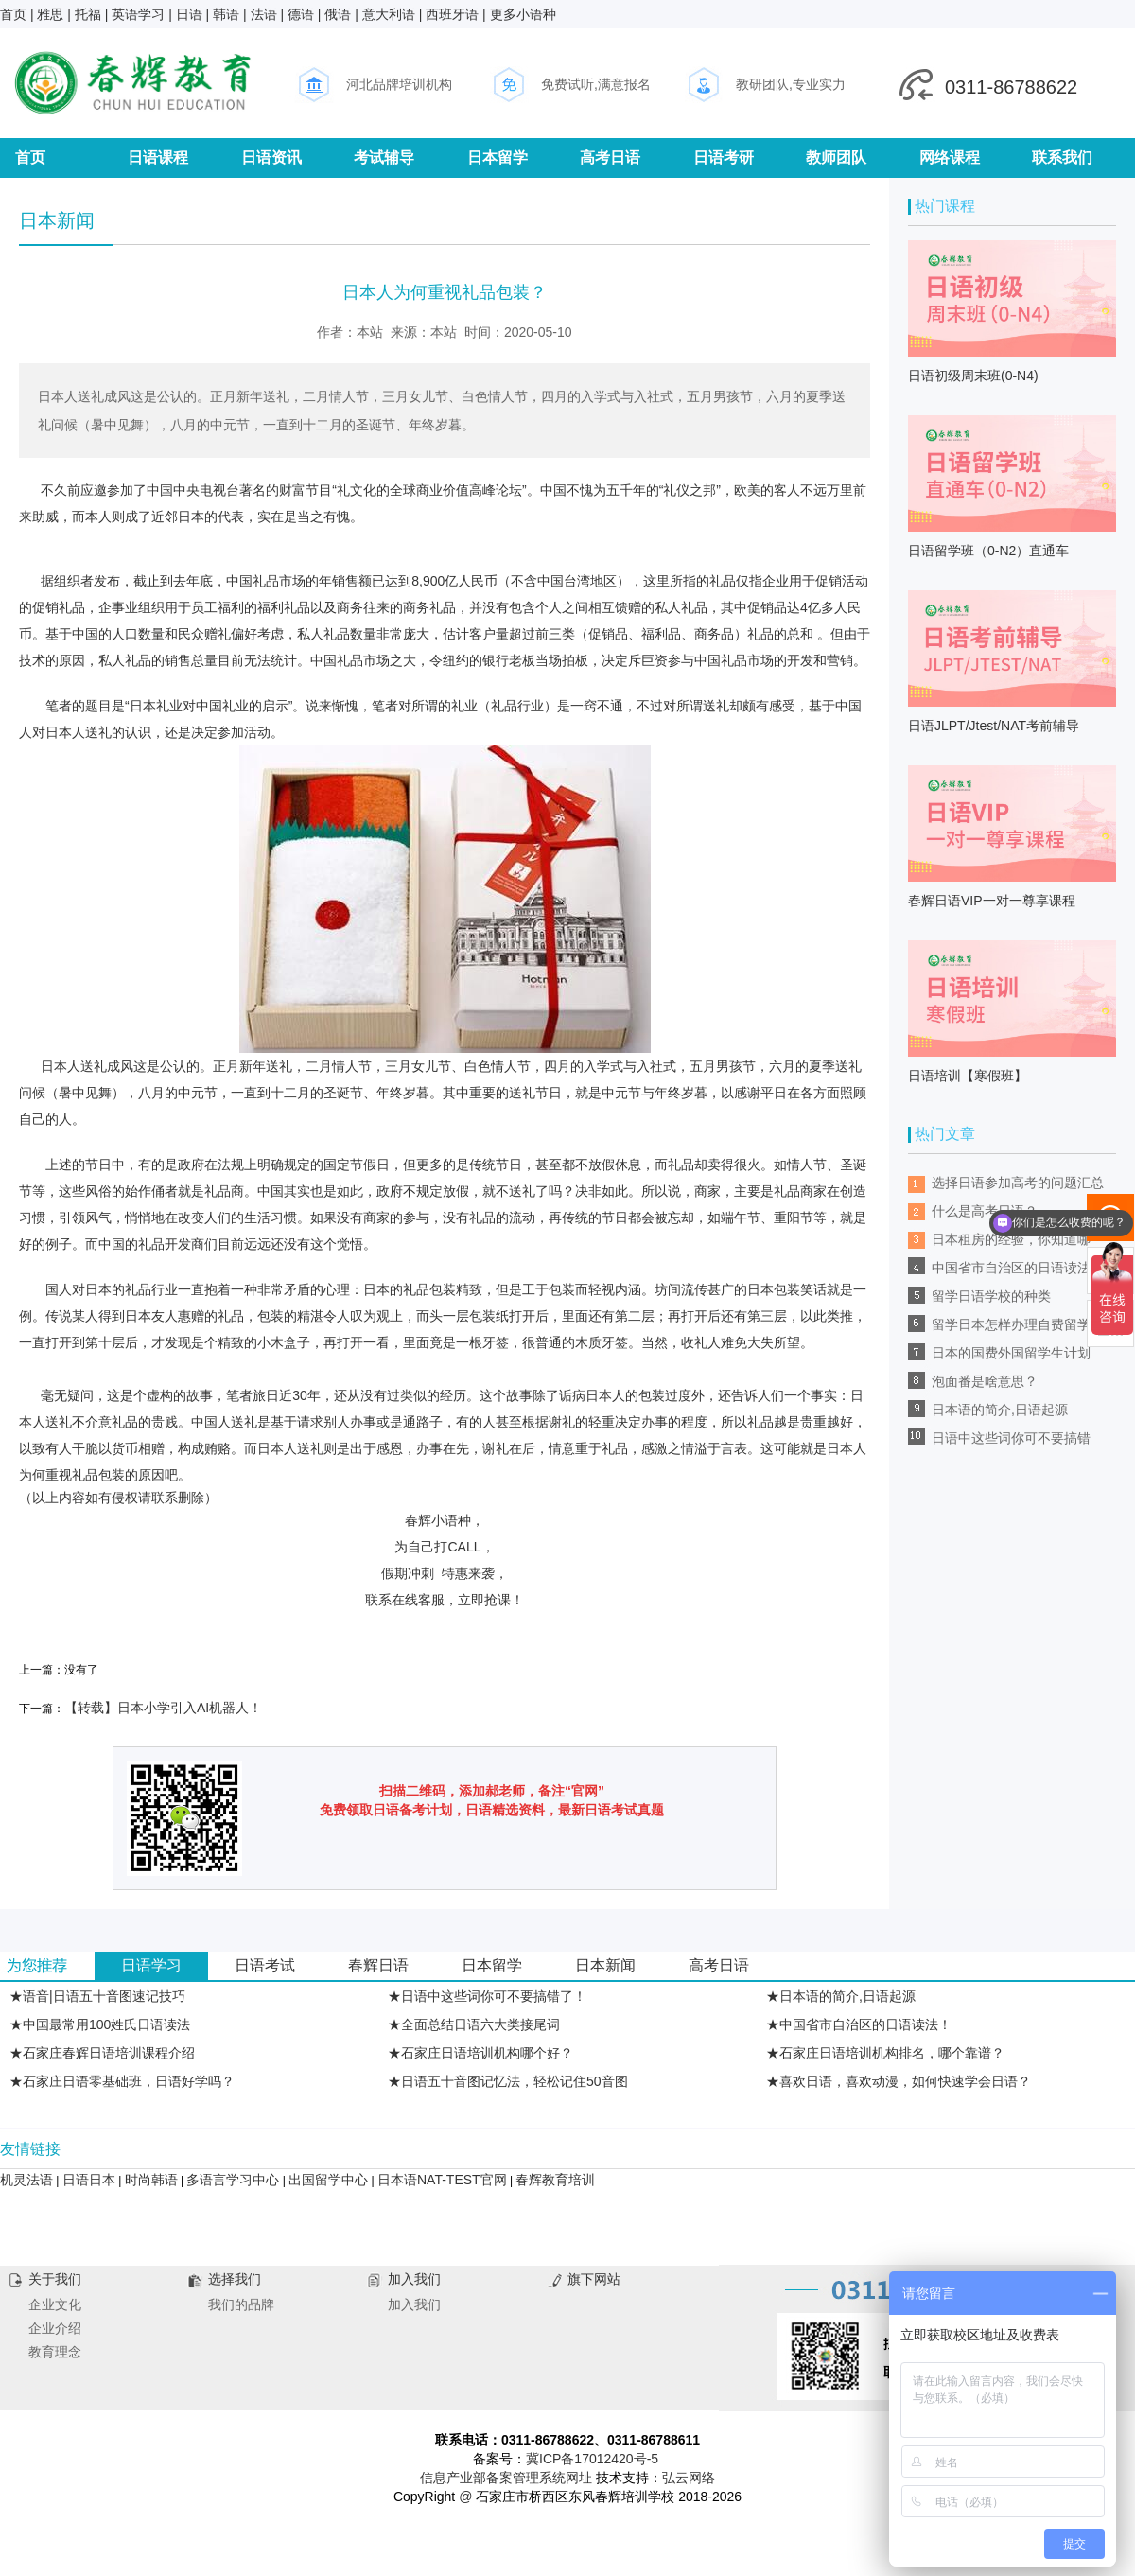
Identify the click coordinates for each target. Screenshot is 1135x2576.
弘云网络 (688, 2477)
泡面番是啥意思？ (985, 1381)
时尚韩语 (151, 2179)
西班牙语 (452, 14)
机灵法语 (26, 2179)
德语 (301, 14)
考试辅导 (384, 157)
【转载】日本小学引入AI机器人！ (163, 1707)
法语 (264, 14)
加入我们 (414, 2304)
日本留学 (497, 157)
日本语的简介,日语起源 (1000, 1409)
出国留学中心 (328, 2179)
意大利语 (388, 14)
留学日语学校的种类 (991, 1296)
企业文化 (54, 2304)
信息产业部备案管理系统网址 (506, 2477)
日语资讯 (271, 157)
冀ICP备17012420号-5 (592, 2458)
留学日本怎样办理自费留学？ (1018, 1324)
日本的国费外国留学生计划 (1011, 1352)
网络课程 (949, 157)
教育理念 (54, 2351)
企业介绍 (54, 2328)
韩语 (226, 14)
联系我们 (1062, 157)
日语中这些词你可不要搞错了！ (1011, 1441)
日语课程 (158, 157)
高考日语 (610, 157)
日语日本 (88, 2179)
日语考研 (723, 157)
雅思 (50, 14)
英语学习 (138, 14)
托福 (88, 14)
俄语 (337, 14)
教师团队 (836, 157)
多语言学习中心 (232, 2179)
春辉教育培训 (555, 2179)
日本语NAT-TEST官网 (442, 2179)
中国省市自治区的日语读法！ (1018, 1267)
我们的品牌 (241, 2304)
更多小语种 (523, 14)
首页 (13, 14)
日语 (189, 14)
